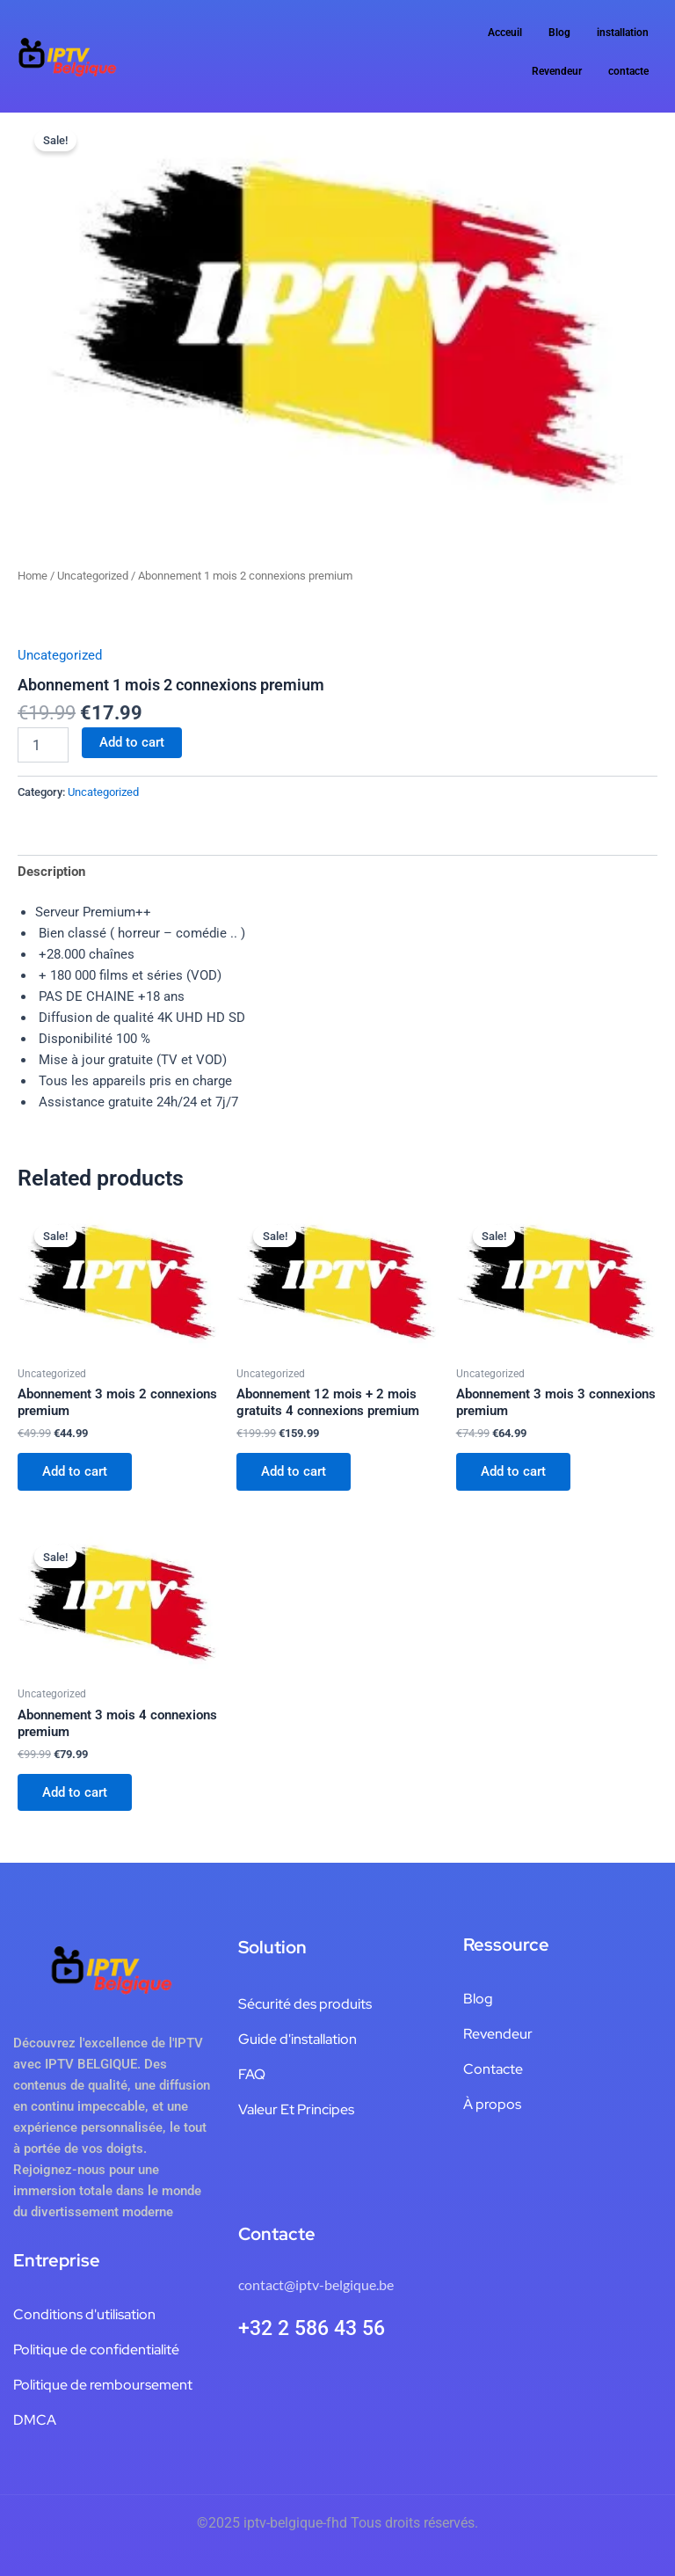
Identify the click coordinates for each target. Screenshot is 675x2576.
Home (32, 575)
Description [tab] (51, 871)
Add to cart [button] (74, 1471)
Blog (559, 32)
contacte (628, 71)
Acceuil (505, 32)
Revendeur (557, 71)
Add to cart (131, 742)
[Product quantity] (43, 745)
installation (623, 32)
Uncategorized (92, 575)
